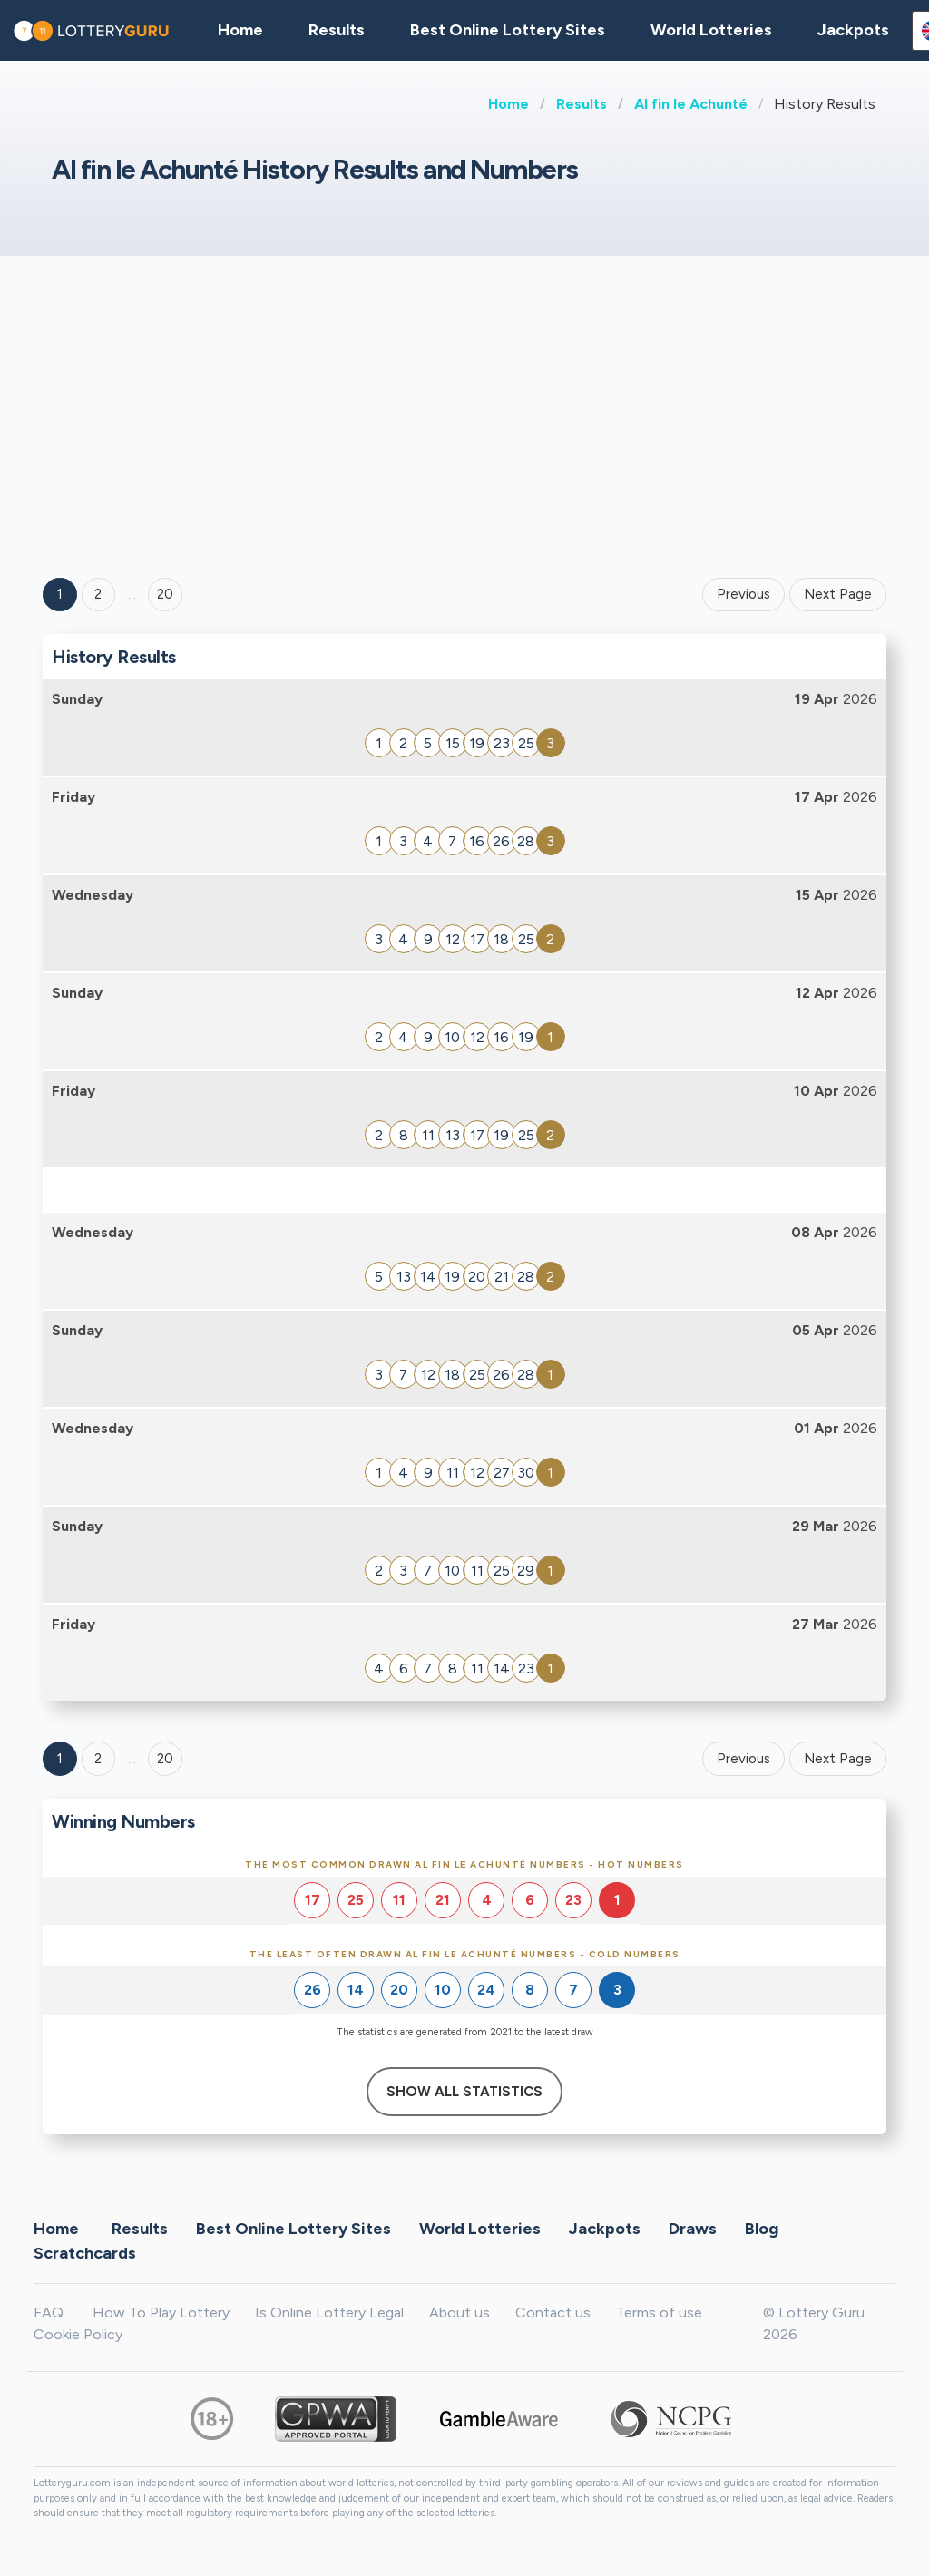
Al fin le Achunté (691, 103)
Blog (761, 2228)
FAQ (49, 2312)
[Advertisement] (464, 415)
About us (459, 2312)
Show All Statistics (464, 2091)
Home (508, 103)
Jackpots (853, 30)
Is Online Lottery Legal (329, 2312)
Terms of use (659, 2312)
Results (581, 103)
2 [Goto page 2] (98, 594)
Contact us (553, 2312)
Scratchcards (85, 2252)
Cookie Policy (78, 2334)
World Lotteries (711, 30)
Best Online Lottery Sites (507, 30)
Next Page (838, 594)
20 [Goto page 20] (165, 1759)
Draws (693, 2228)
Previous (743, 594)
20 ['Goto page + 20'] (165, 594)
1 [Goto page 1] (60, 594)
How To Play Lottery (161, 2312)
